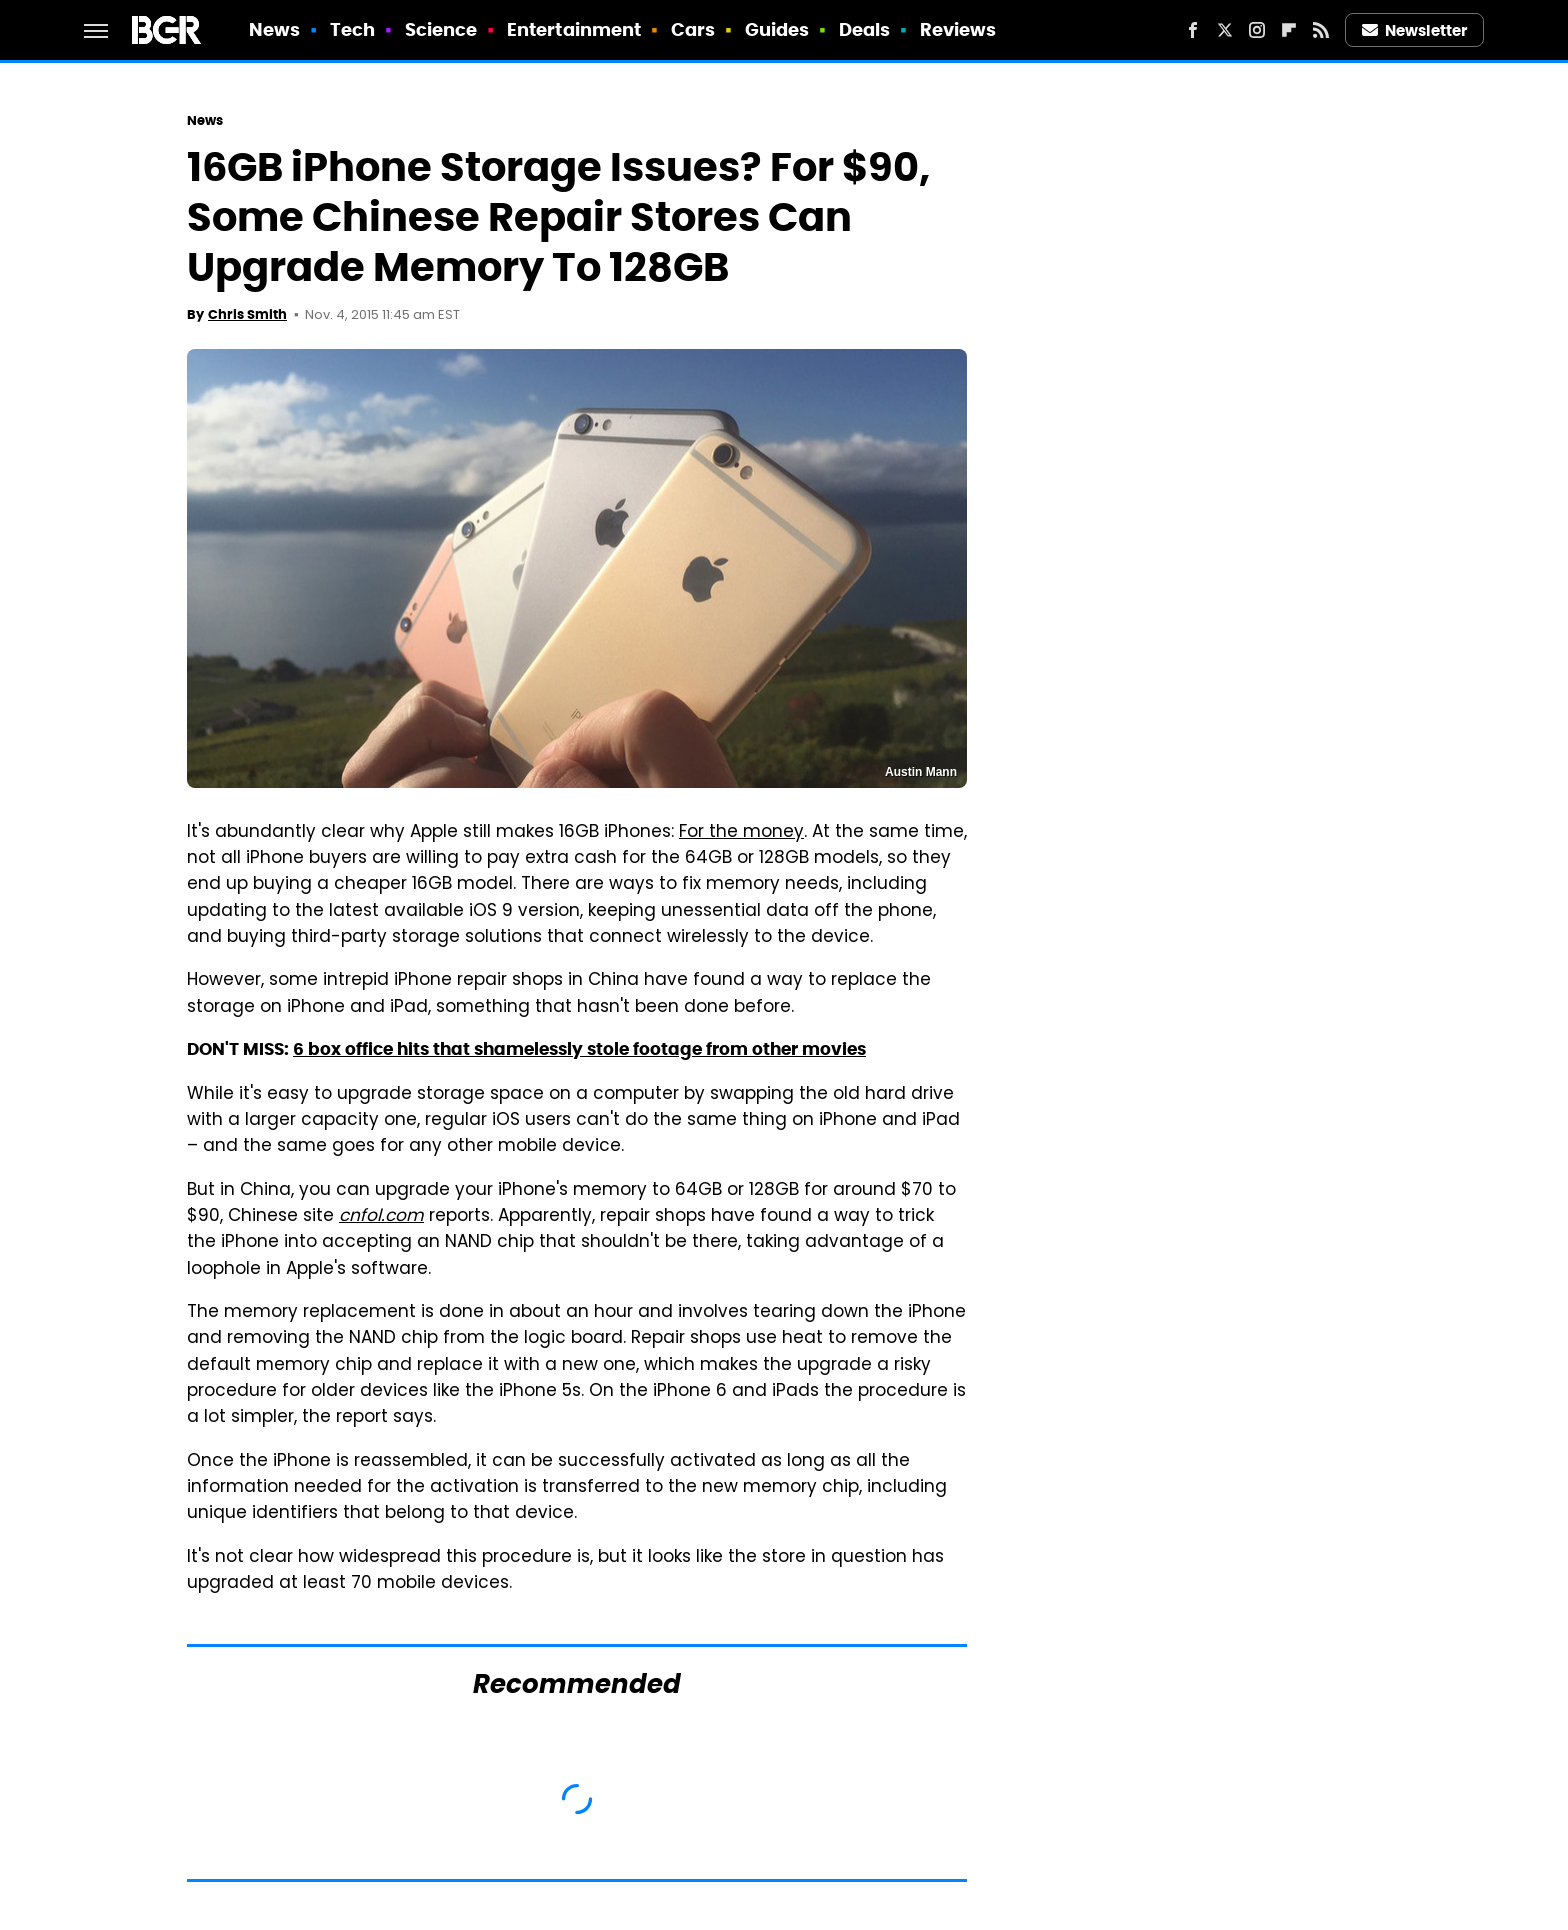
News (274, 29)
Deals (865, 29)
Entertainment (574, 29)
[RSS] (1321, 30)
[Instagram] (1257, 30)
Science (441, 29)
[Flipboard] (1289, 30)
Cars (693, 29)
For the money (741, 833)
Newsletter (1415, 30)
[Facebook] (1193, 30)
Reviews (958, 29)
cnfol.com (381, 1217)
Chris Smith (247, 314)
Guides (777, 29)
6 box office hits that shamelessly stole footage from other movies (579, 1049)
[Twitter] (1225, 30)
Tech (352, 29)
